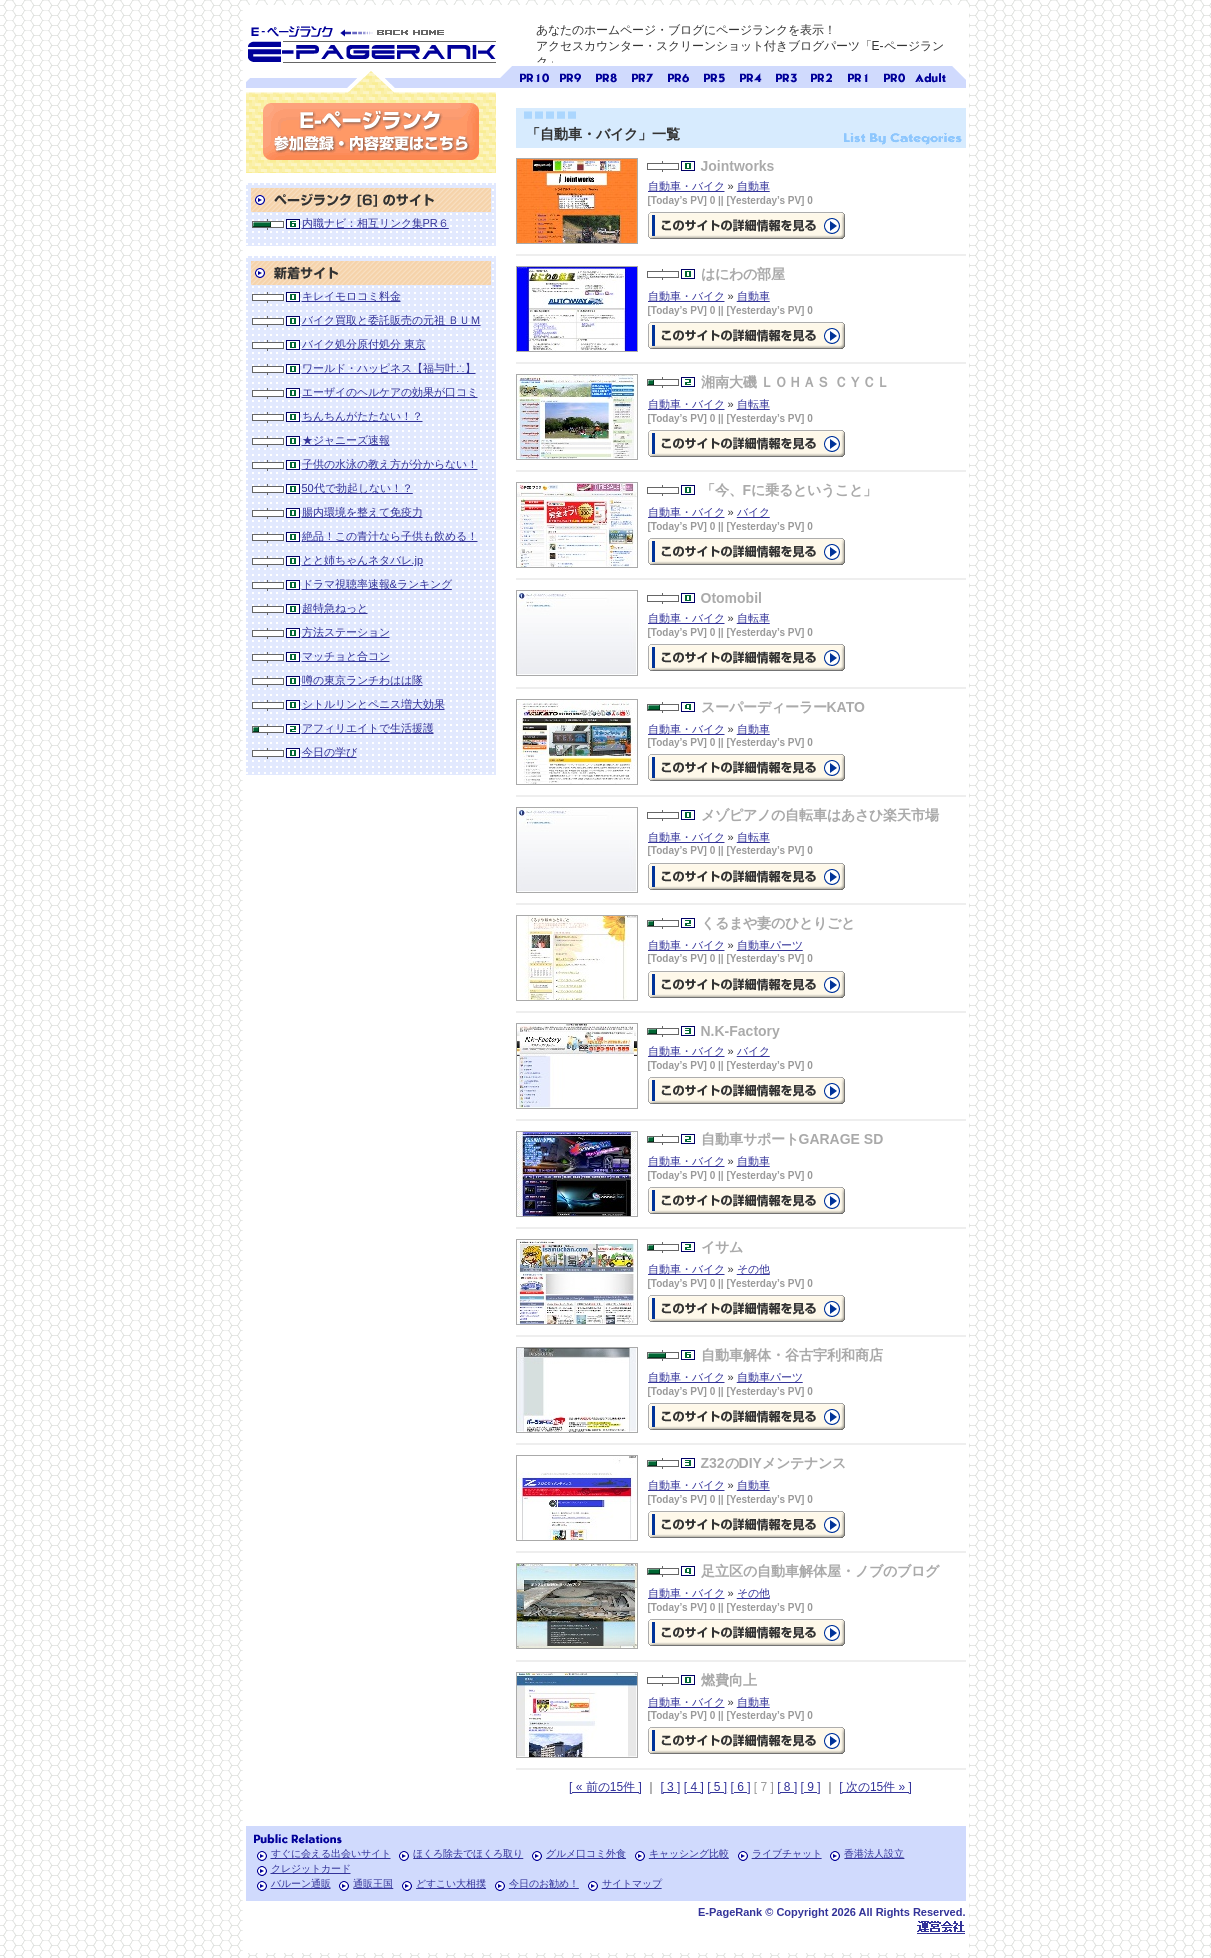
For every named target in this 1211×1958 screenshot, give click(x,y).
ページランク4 (750, 75)
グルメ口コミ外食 (586, 1853)
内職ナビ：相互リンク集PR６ (375, 223)
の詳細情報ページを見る (746, 225)
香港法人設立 (874, 1853)
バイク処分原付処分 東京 (364, 344)
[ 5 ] (717, 1787)
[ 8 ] (787, 1787)
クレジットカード (311, 1868)
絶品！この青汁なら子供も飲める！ (390, 536)
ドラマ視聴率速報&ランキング (377, 584)
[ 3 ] (670, 1787)
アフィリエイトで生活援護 (368, 728)
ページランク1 (858, 75)
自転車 (753, 404)
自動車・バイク (686, 186)
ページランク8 (606, 75)
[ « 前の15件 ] (605, 1787)
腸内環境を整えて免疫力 (362, 512)
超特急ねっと (335, 608)
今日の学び (329, 752)
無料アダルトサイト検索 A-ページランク (930, 75)
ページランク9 (570, 75)
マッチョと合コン (346, 656)
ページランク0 (894, 75)
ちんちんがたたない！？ (362, 416)
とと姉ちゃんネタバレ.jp (363, 560)
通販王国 (373, 1883)
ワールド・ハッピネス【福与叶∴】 (389, 368)
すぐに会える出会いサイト (331, 1853)
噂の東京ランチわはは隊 (362, 680)
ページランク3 (786, 75)
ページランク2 (822, 75)
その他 (753, 1269)
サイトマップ (632, 1883)
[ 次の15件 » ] (875, 1787)
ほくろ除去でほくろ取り (468, 1853)
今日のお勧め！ (544, 1883)
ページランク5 (714, 75)
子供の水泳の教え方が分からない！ (390, 464)
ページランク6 (678, 75)
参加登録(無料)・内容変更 (371, 131)
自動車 (753, 186)
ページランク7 (642, 75)
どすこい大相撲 (451, 1883)
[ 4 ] (694, 1787)
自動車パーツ (770, 945)
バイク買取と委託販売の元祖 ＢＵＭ (391, 320)
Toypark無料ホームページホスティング (941, 1926)
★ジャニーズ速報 (346, 440)
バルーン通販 (301, 1883)
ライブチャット (787, 1853)
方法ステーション (346, 632)
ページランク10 (534, 75)
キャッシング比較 (689, 1853)
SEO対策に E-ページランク (371, 41)
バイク (753, 512)
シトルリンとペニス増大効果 (373, 704)
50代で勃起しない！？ (357, 488)
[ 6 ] (740, 1787)
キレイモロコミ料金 (351, 296)
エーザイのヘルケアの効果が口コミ (390, 392)
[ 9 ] (811, 1787)
